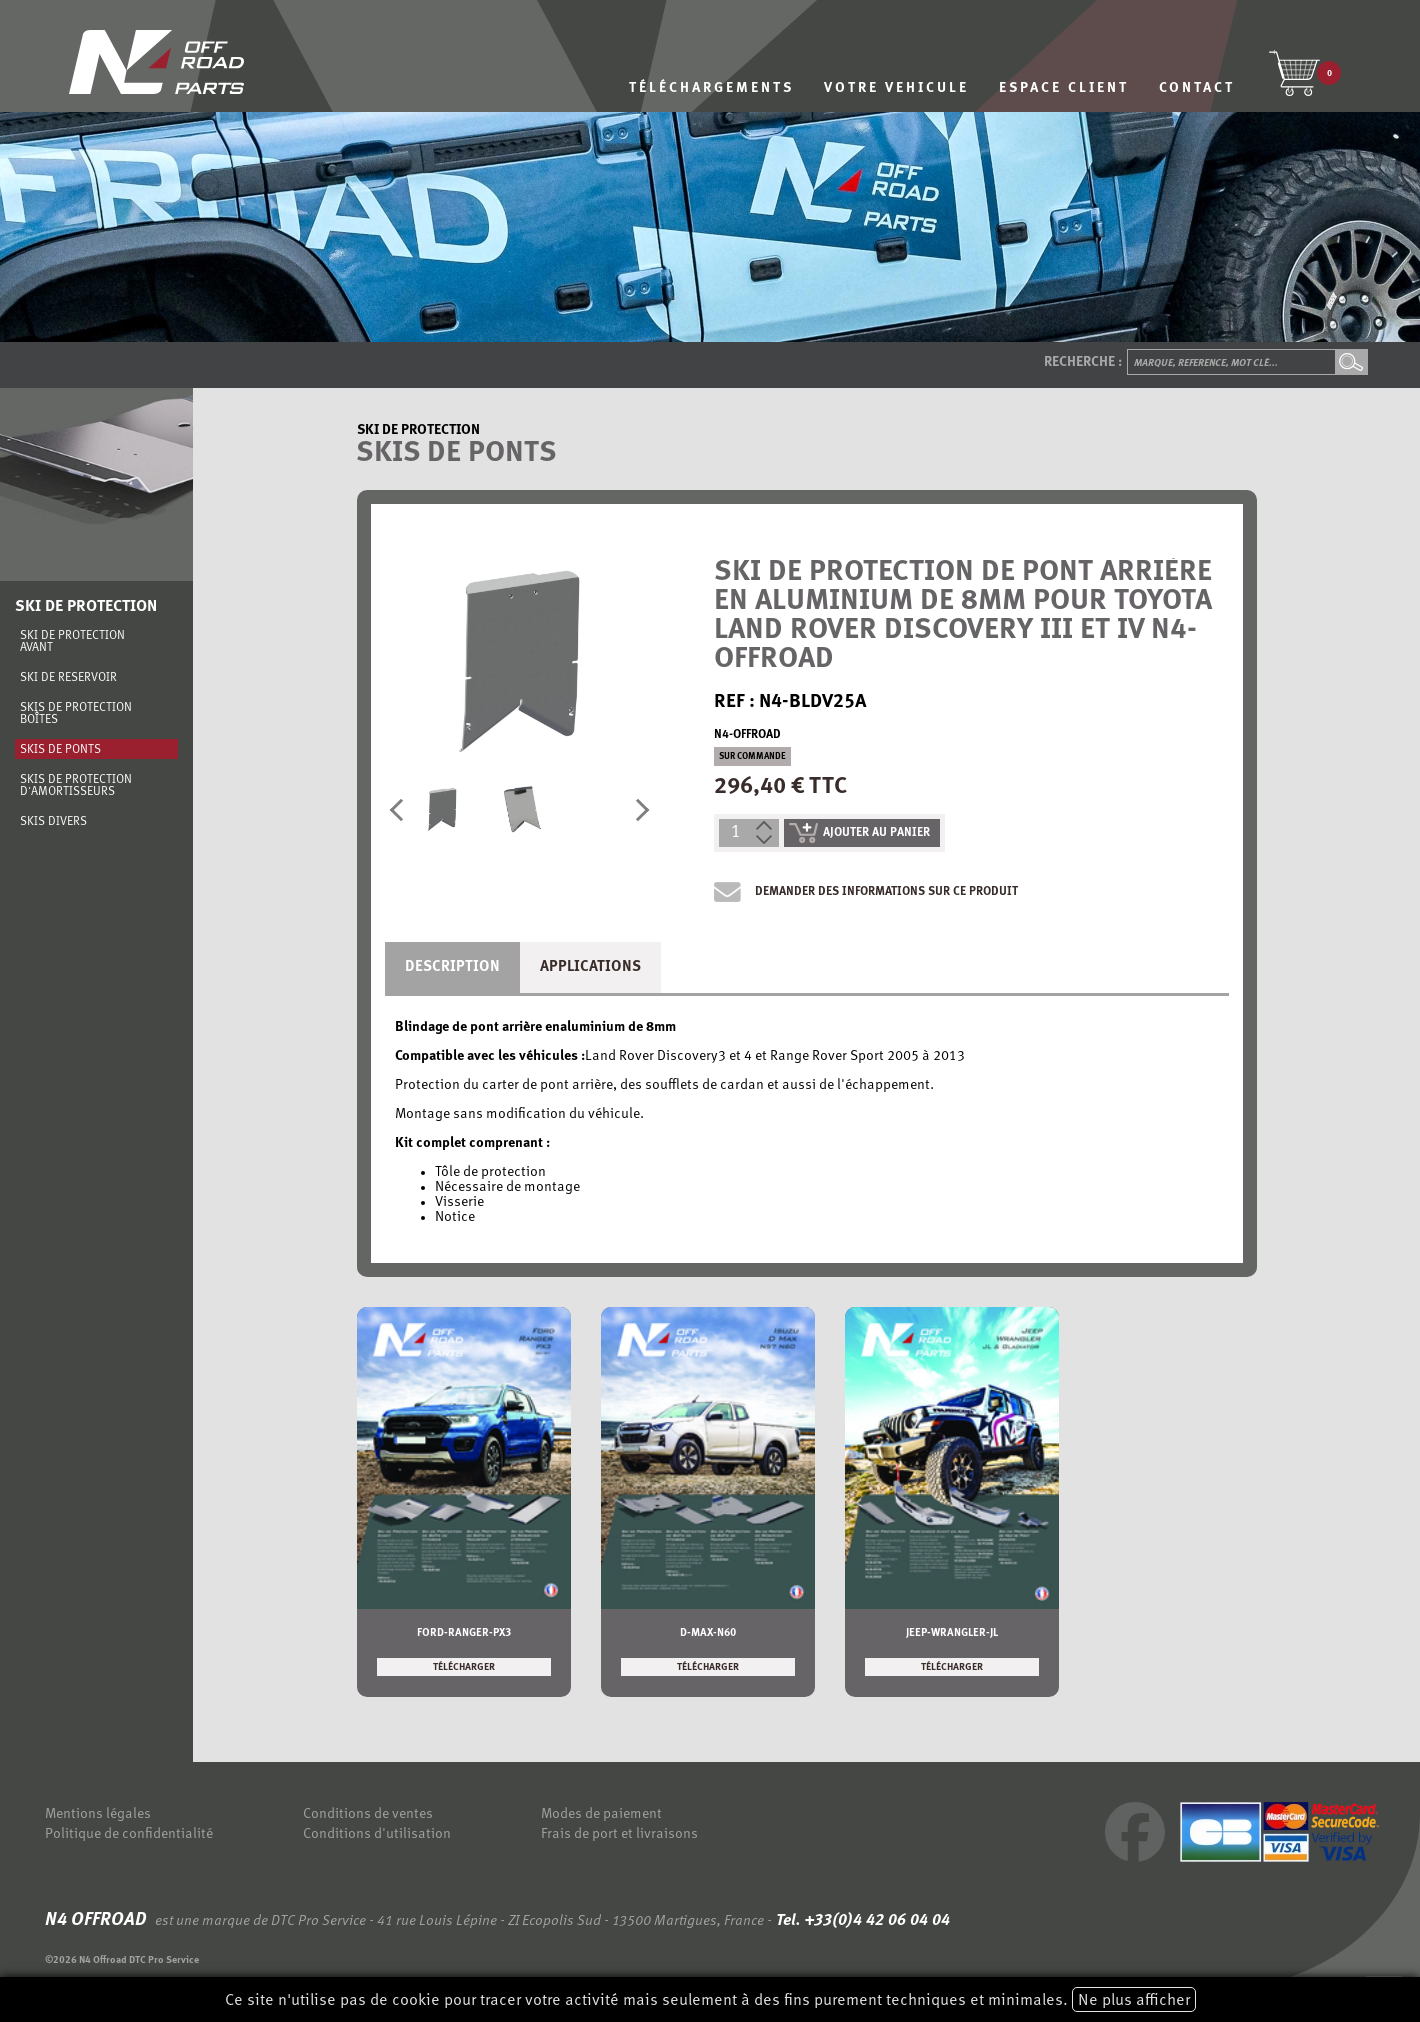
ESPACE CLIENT (1064, 88)
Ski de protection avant (72, 642)
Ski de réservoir (68, 678)
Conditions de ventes (368, 1814)
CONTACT (1197, 88)
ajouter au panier (859, 833)
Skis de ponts (60, 750)
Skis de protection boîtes (76, 714)
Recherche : (1083, 362)
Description (452, 967)
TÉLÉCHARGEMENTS (711, 88)
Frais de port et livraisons (619, 1834)
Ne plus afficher (1134, 2001)
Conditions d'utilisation (377, 1834)
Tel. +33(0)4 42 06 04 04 (861, 1921)
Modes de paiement (601, 1814)
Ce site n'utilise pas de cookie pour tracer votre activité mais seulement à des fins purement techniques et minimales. (710, 1999)
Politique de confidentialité (129, 1834)
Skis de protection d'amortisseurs (76, 786)
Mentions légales (98, 1814)
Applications (590, 967)
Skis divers (53, 822)
